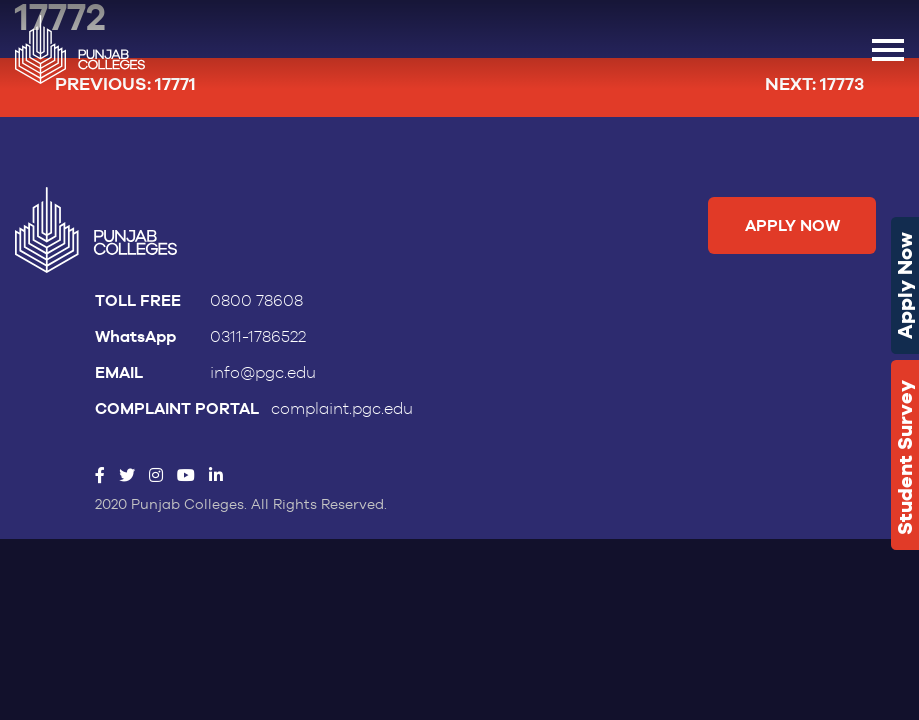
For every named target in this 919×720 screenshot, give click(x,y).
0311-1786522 (258, 337)
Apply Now (905, 285)
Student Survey (905, 457)
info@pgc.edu (263, 373)
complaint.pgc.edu (342, 409)
